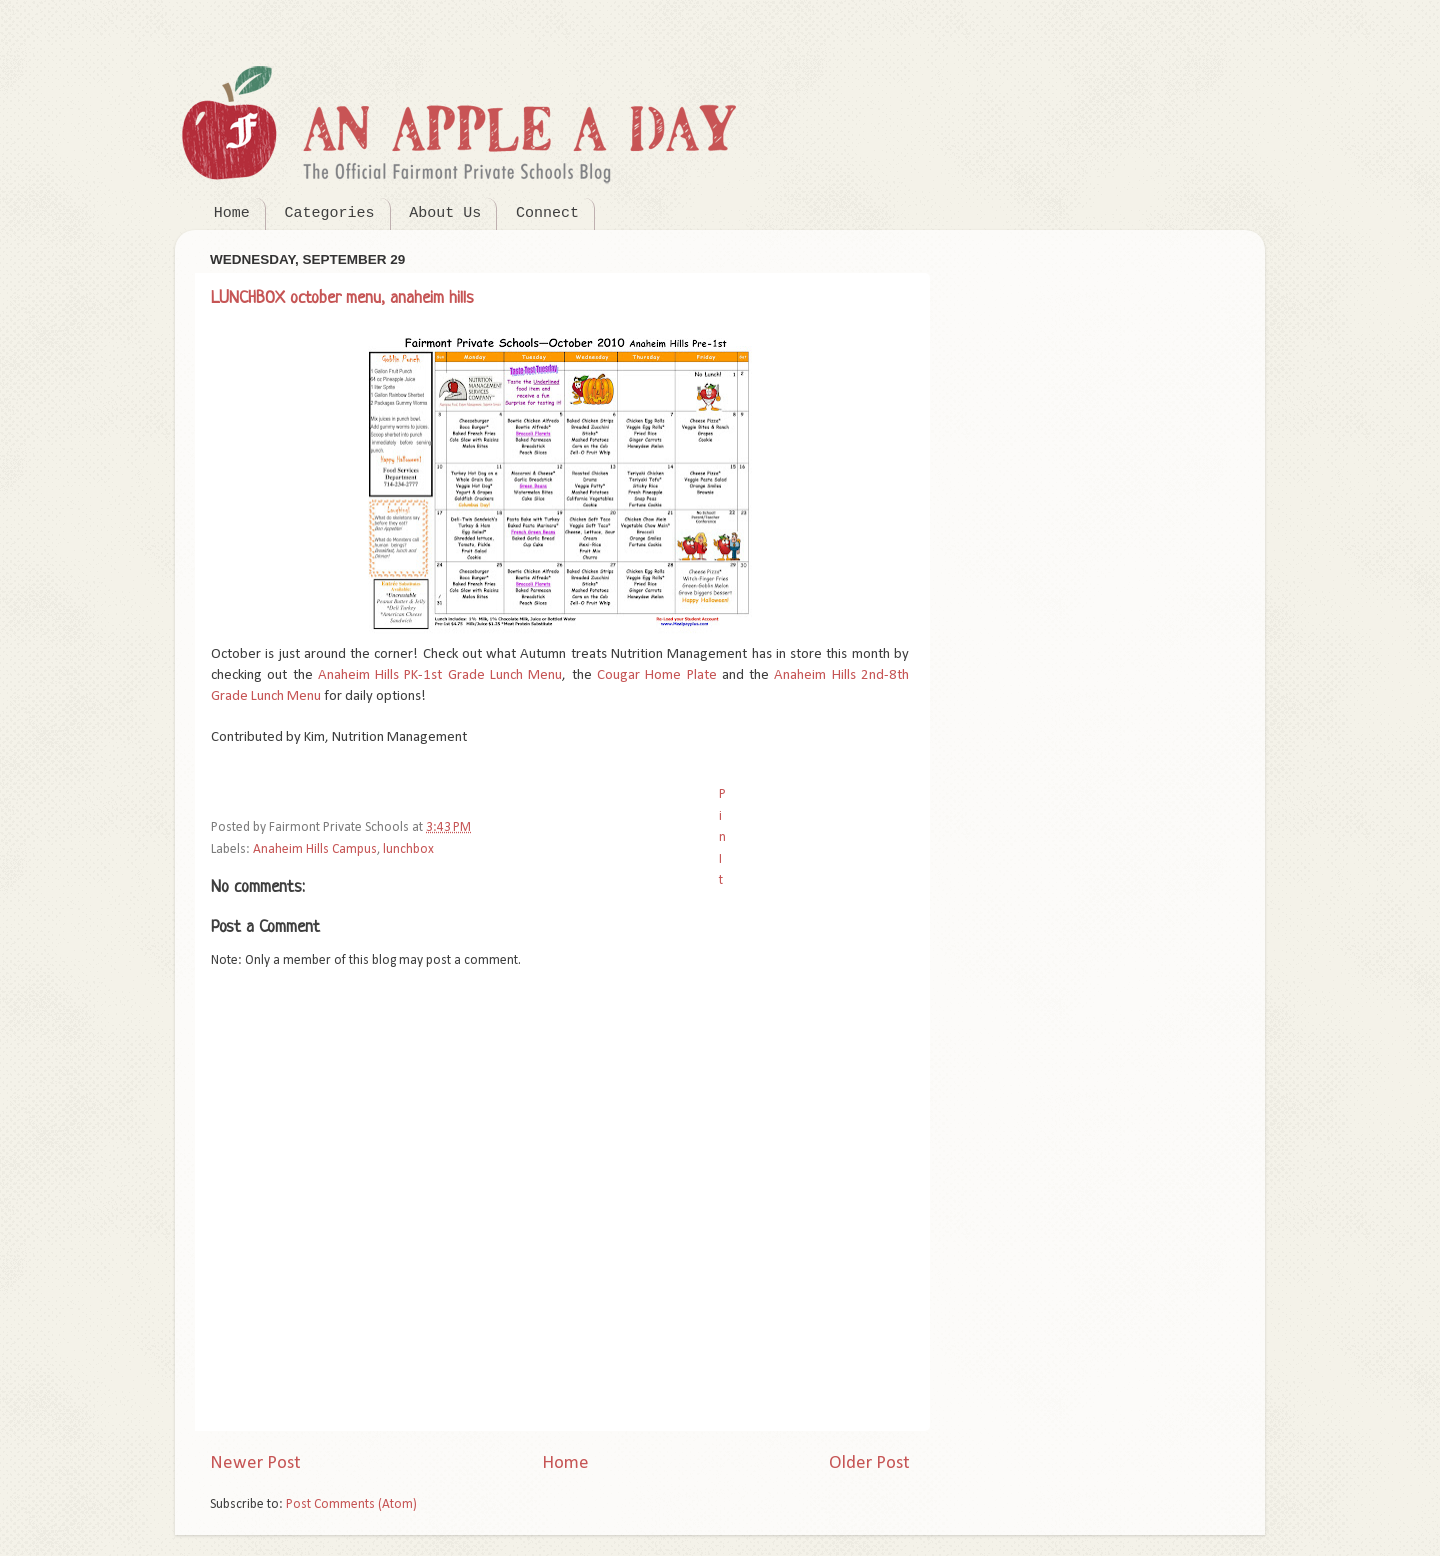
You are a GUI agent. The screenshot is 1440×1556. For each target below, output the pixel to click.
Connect (547, 213)
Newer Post (255, 1463)
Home (232, 213)
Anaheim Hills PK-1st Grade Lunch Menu (440, 675)
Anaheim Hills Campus (315, 849)
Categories (330, 213)
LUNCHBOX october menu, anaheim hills (342, 298)
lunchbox (408, 849)
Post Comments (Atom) (351, 1504)
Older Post (869, 1463)
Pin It (722, 837)
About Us (445, 213)
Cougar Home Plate (657, 675)
